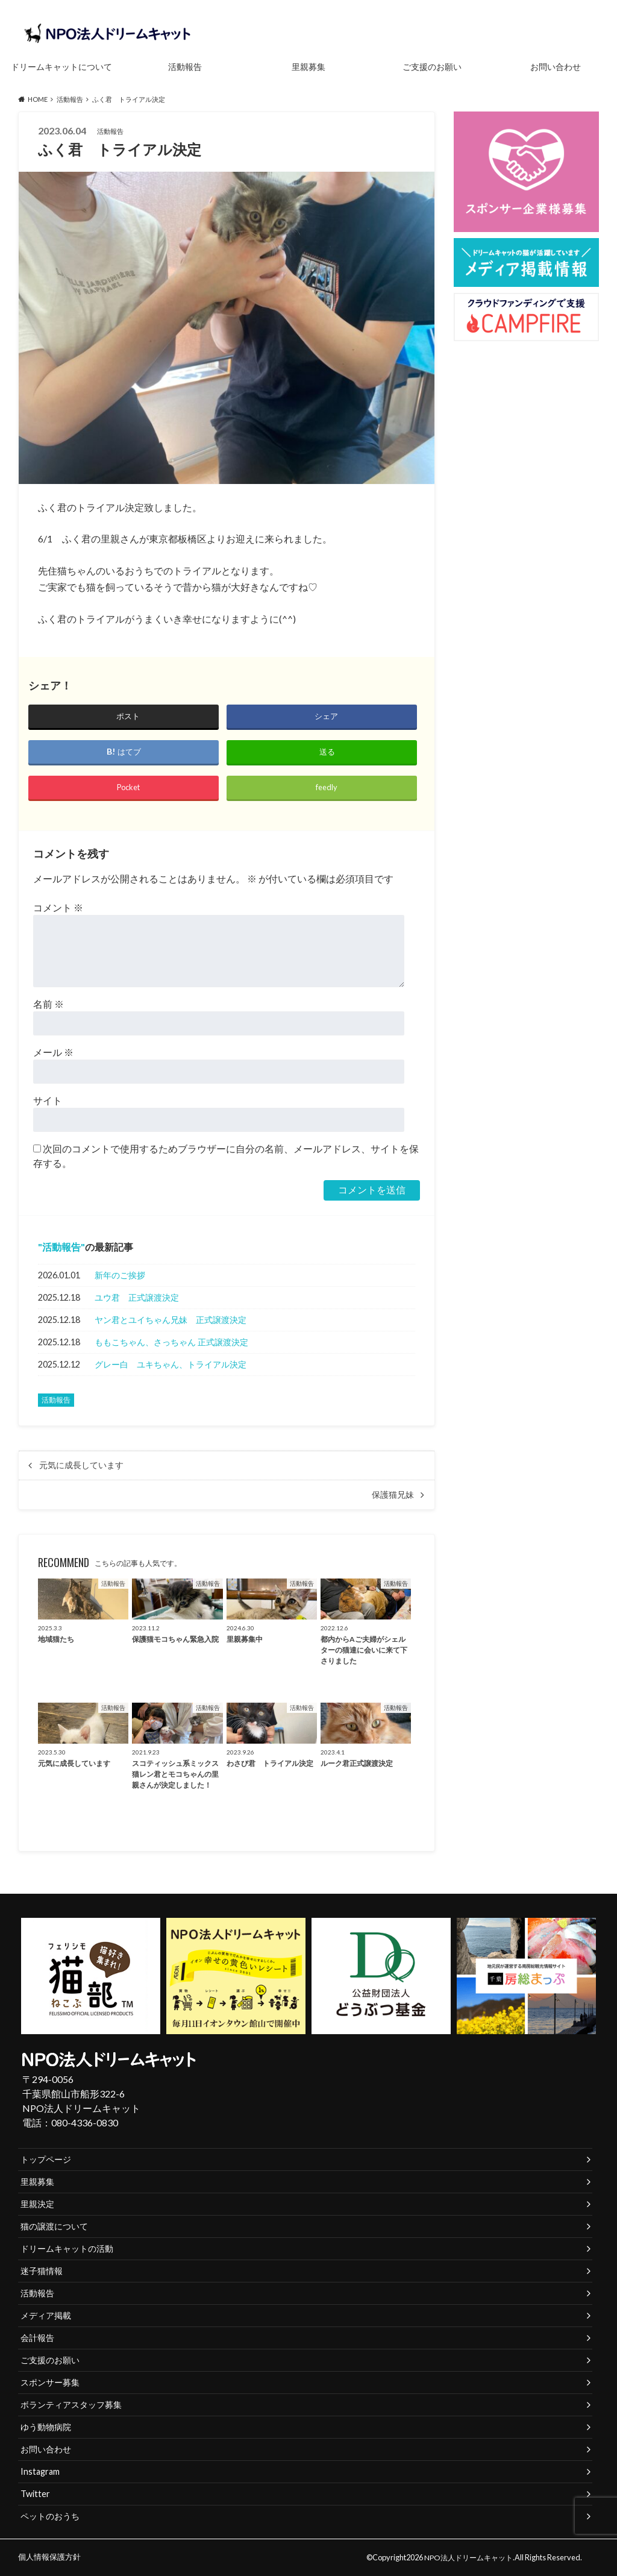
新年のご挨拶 (120, 1275)
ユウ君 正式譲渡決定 (137, 1297)
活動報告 (185, 66)
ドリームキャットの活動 (66, 2248)
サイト (47, 1100)
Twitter (35, 2494)
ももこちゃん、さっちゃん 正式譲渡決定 (171, 1342)
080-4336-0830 (84, 2122)
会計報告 (37, 2338)
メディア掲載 (45, 2315)
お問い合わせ (555, 66)
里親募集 (308, 66)
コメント (58, 907)
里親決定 (37, 2204)
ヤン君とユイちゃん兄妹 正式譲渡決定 (170, 1320)
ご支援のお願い (432, 66)
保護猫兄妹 (393, 1495)
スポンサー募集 (50, 2382)
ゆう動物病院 (45, 2427)
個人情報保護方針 (49, 2557)
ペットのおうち (50, 2516)
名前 (48, 1004)
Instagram (40, 2471)
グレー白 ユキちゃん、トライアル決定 (170, 1364)
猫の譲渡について (54, 2226)
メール (53, 1052)
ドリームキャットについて (61, 66)
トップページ (45, 2159)
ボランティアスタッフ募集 (71, 2404)
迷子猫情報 (41, 2271)
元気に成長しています (85, 1465)
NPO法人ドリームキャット (471, 2557)
